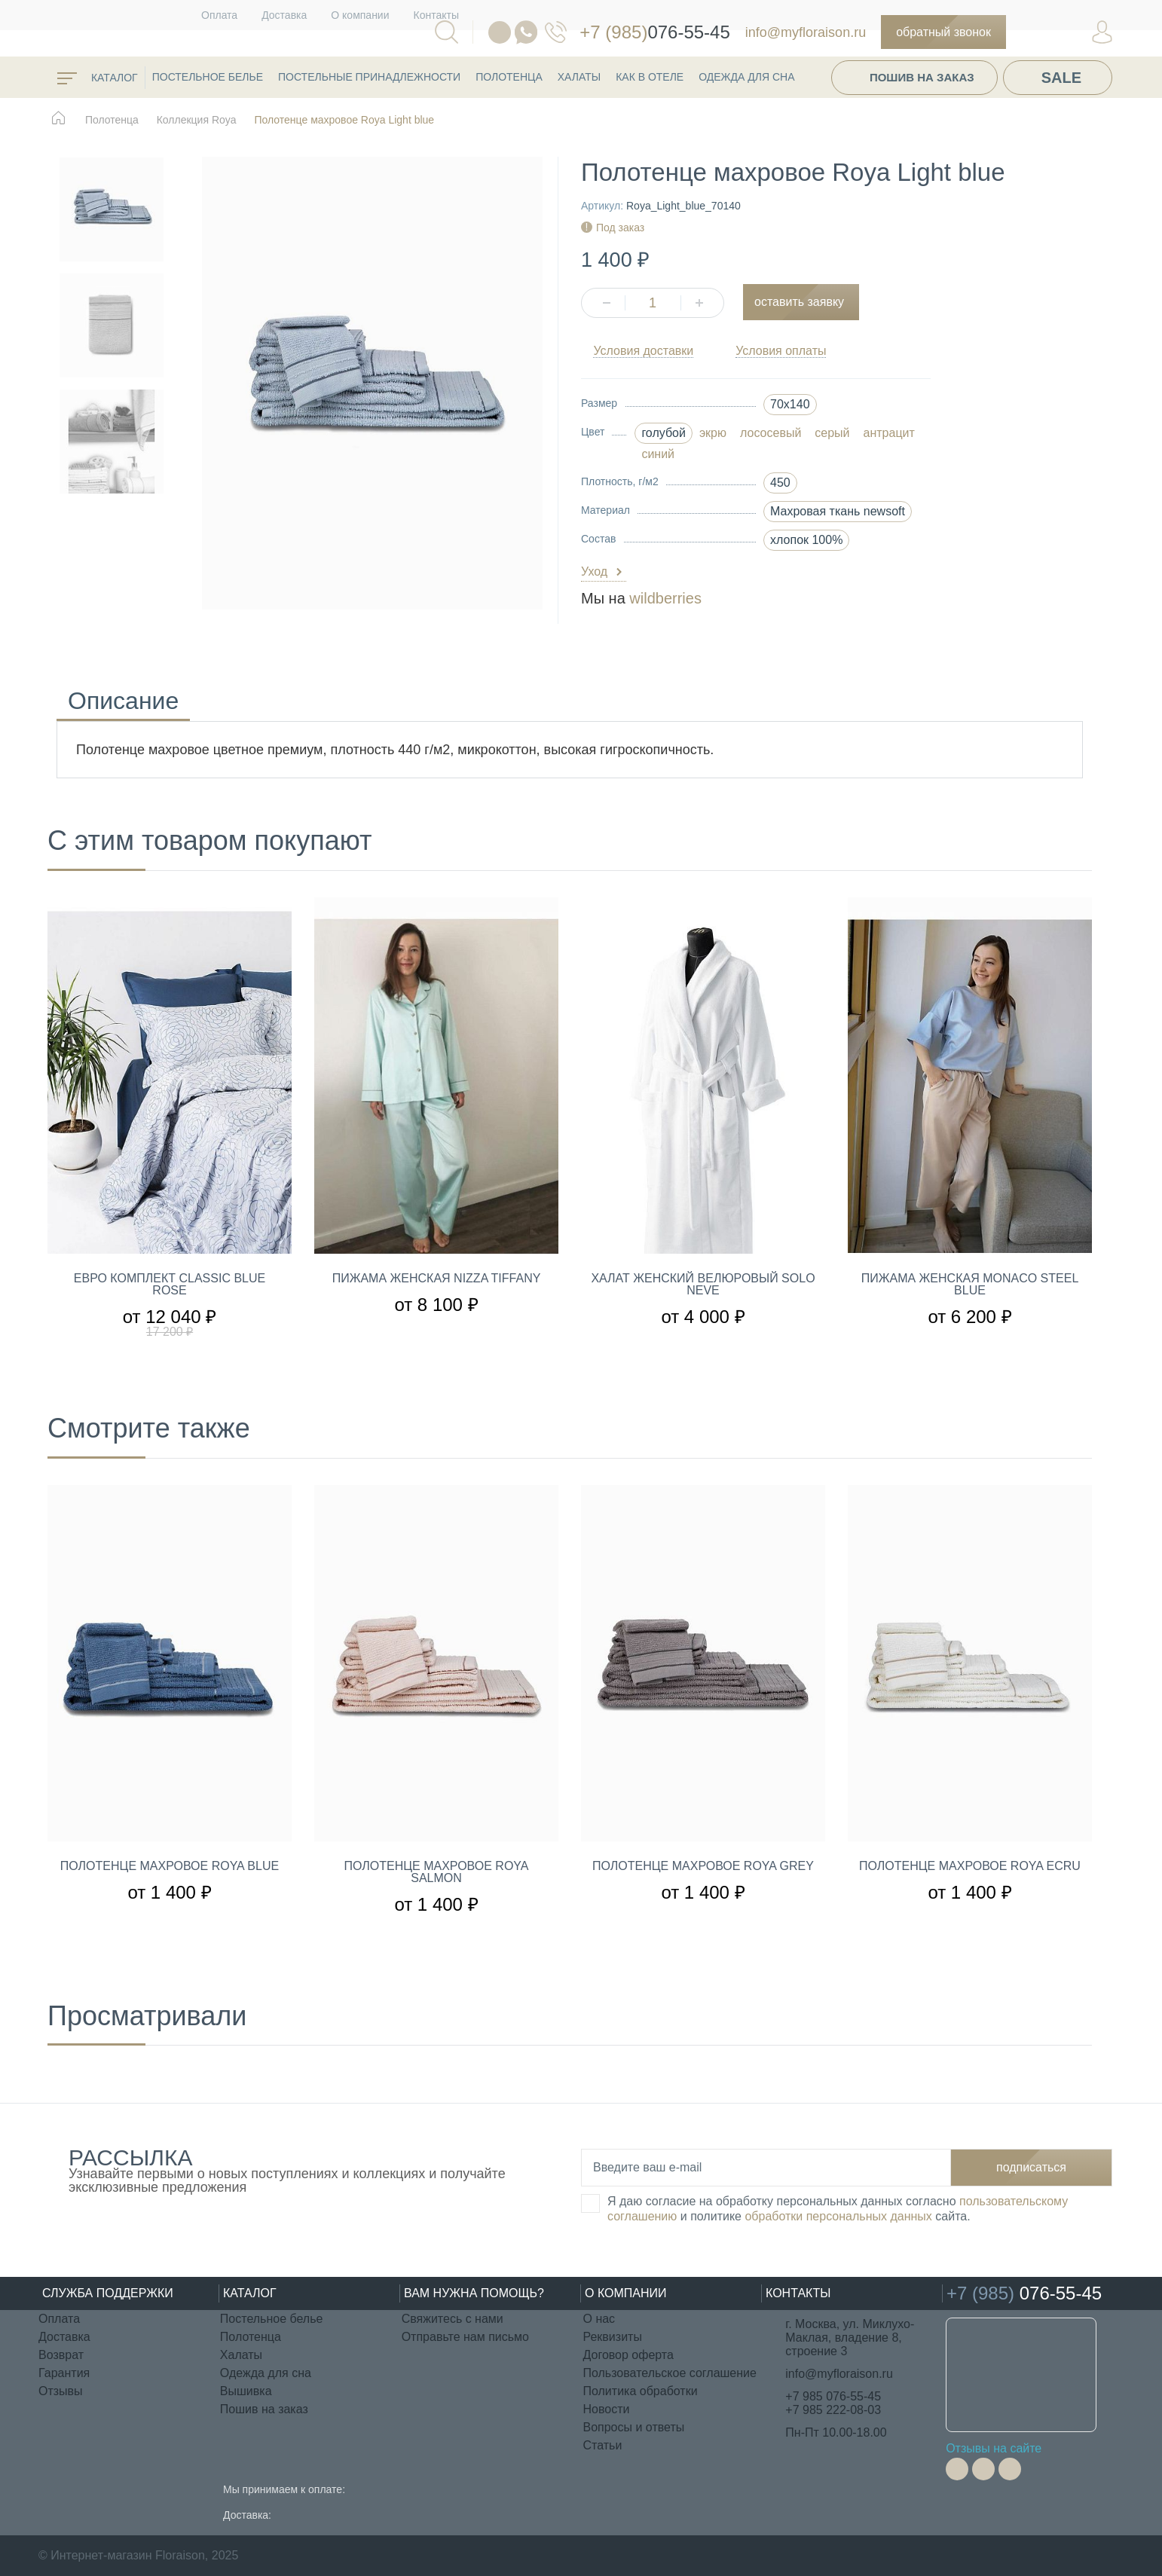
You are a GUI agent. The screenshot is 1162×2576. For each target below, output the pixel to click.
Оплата (219, 15)
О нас (599, 2318)
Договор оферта (628, 2354)
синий (657, 454)
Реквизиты (612, 2336)
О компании (360, 15)
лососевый (770, 432)
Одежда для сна (746, 77)
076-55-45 (637, 32)
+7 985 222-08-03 (833, 2409)
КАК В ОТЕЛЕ (649, 77)
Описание (123, 703)
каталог (97, 78)
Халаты (579, 77)
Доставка (284, 15)
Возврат (61, 2354)
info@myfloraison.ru (805, 32)
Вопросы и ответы (633, 2427)
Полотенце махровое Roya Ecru (970, 1866)
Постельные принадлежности (369, 77)
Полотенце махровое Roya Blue (169, 1866)
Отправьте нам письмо (465, 2336)
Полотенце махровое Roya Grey (703, 1866)
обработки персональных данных (838, 2216)
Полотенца (509, 77)
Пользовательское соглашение (669, 2373)
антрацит (889, 432)
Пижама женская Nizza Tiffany (436, 1279)
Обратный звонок (943, 32)
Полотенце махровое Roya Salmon (436, 1872)
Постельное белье (207, 77)
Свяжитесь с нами (452, 2318)
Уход (603, 572)
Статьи (602, 2445)
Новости (606, 2409)
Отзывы (60, 2391)
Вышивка (246, 2391)
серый (832, 432)
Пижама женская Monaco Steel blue (970, 1285)
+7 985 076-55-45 (833, 2396)
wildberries (665, 598)
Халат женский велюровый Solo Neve (703, 1285)
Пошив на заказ (922, 77)
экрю (712, 432)
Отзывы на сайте (993, 2448)
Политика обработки (640, 2391)
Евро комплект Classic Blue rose (169, 1285)
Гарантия (64, 2373)
